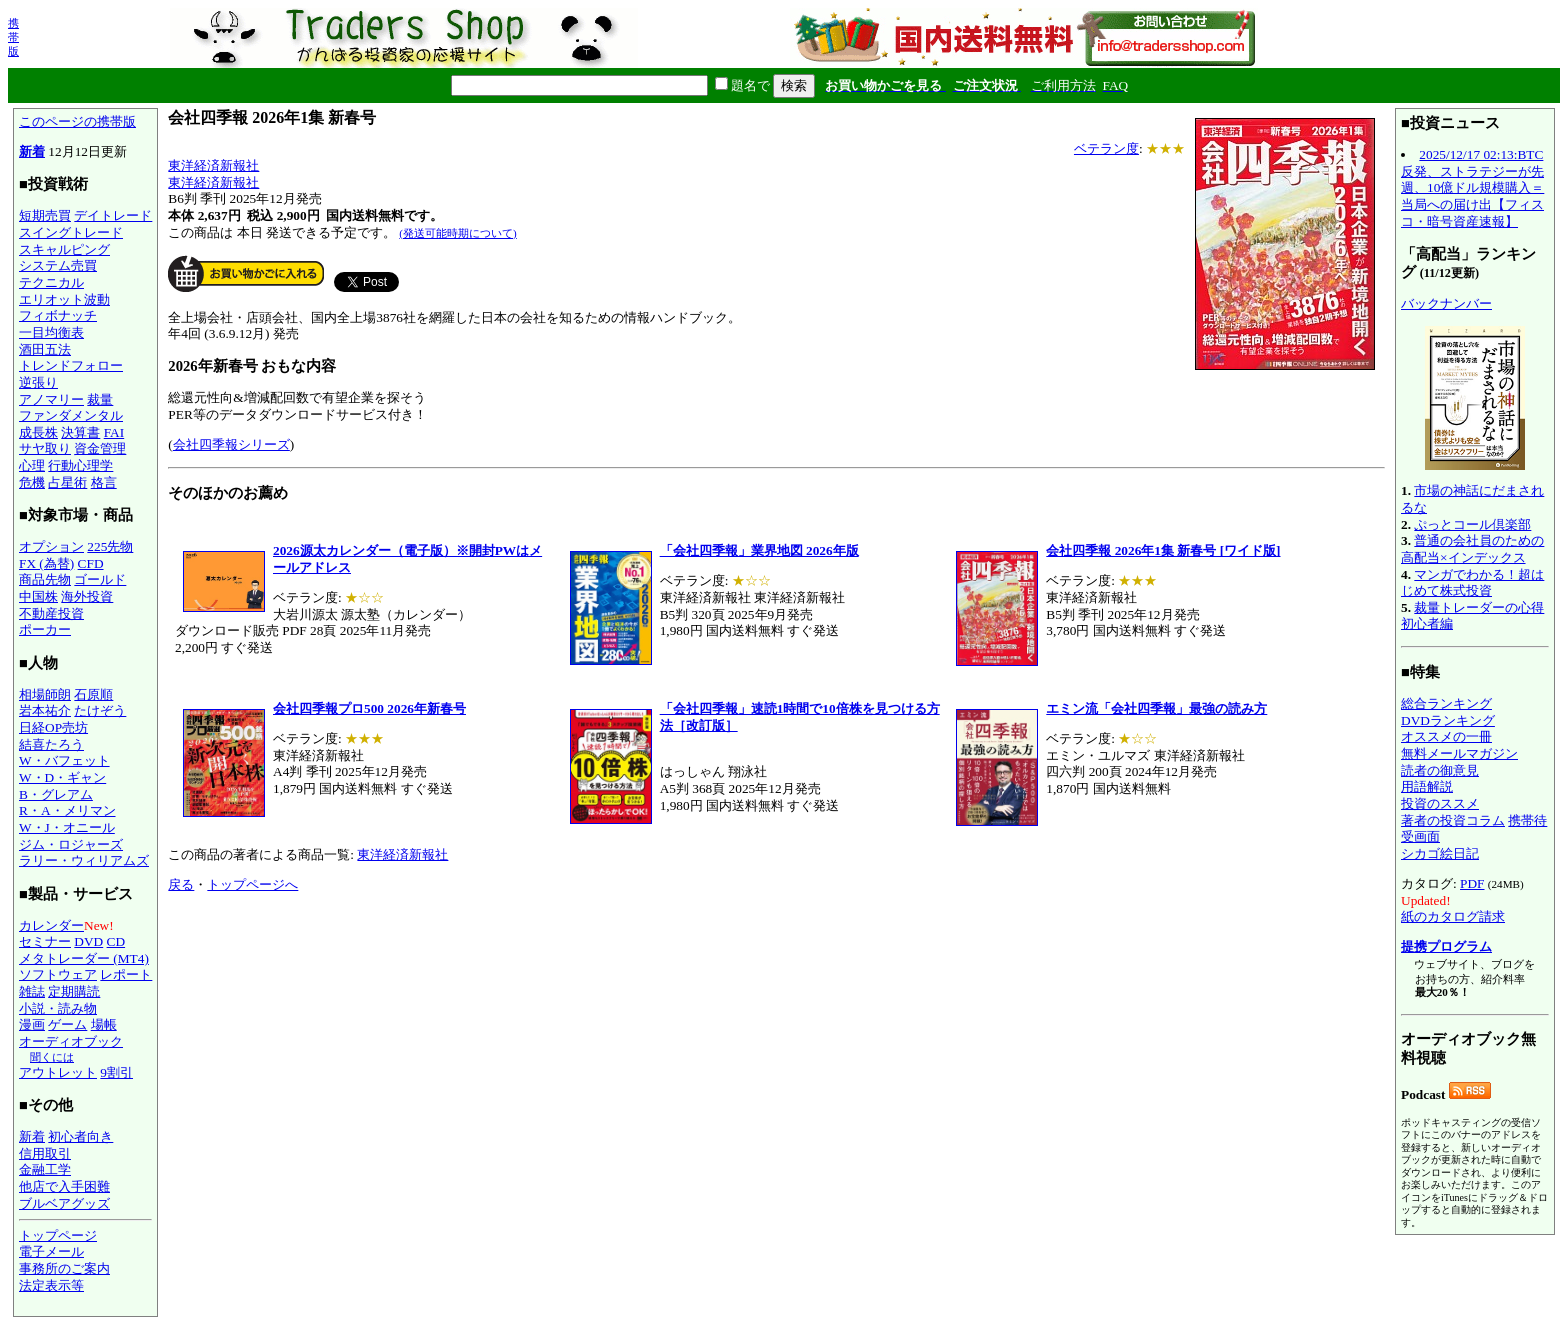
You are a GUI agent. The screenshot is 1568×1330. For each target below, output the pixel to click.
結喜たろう (51, 744)
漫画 (32, 1024)
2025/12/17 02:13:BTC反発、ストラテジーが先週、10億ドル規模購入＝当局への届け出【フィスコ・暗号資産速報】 (1472, 188)
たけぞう (100, 710)
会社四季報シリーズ (231, 444)
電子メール (51, 1251)
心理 (32, 465)
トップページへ (252, 884)
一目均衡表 (51, 332)
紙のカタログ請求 (1453, 916)
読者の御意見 (1440, 770)
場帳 (104, 1024)
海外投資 (87, 596)
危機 (32, 482)
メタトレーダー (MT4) (84, 958)
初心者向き (80, 1136)
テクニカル (51, 282)
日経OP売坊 (53, 727)
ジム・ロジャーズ (71, 844)
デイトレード (113, 215)
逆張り (38, 382)
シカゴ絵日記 (1440, 853)
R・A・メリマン (67, 810)
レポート (126, 974)
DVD (88, 941)
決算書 (80, 432)
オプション (51, 546)
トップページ (58, 1235)
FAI (114, 432)
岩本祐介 (45, 710)
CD (116, 941)
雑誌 (32, 991)
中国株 (38, 596)
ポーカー (45, 629)
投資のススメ (1440, 803)
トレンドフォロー (71, 365)
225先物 (110, 546)
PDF (1472, 883)
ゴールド (100, 579)
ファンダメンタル (71, 415)
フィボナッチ (58, 315)
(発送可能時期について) (457, 233)
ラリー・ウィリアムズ (84, 860)
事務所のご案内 (64, 1268)
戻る (181, 884)
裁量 (100, 399)
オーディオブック (71, 1041)
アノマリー (51, 399)
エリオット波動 (64, 299)
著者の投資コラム (1453, 820)
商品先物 (45, 579)
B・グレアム (56, 794)
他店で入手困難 (64, 1186)
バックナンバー (1446, 303)
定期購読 (74, 991)
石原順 (93, 694)
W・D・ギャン (62, 777)
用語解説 (1427, 786)
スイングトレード (71, 232)
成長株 (38, 432)
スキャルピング (64, 249)
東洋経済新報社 (213, 165)
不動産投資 (51, 613)
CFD (91, 563)
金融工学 (45, 1169)
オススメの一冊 (1446, 736)
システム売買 (58, 265)
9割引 (116, 1072)
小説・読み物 (58, 1008)
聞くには (52, 1057)
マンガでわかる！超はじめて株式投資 (1472, 583)
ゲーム (67, 1024)
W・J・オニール (67, 827)
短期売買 (45, 215)
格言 (104, 482)
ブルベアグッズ (64, 1203)
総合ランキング (1446, 703)
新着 (32, 151)
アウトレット (58, 1072)
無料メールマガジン (1459, 753)
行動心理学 (80, 465)
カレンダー (51, 925)
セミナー (45, 941)
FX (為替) (46, 563)
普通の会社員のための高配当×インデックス (1472, 549)
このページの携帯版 (77, 121)
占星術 (67, 482)
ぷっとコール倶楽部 (1472, 524)
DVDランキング (1448, 720)
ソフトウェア (58, 974)
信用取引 (45, 1153)
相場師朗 (45, 694)
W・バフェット (64, 760)
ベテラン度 (1106, 148)
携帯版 (13, 37)
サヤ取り (45, 448)
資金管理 (100, 448)
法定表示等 (51, 1285)
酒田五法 (45, 349)
